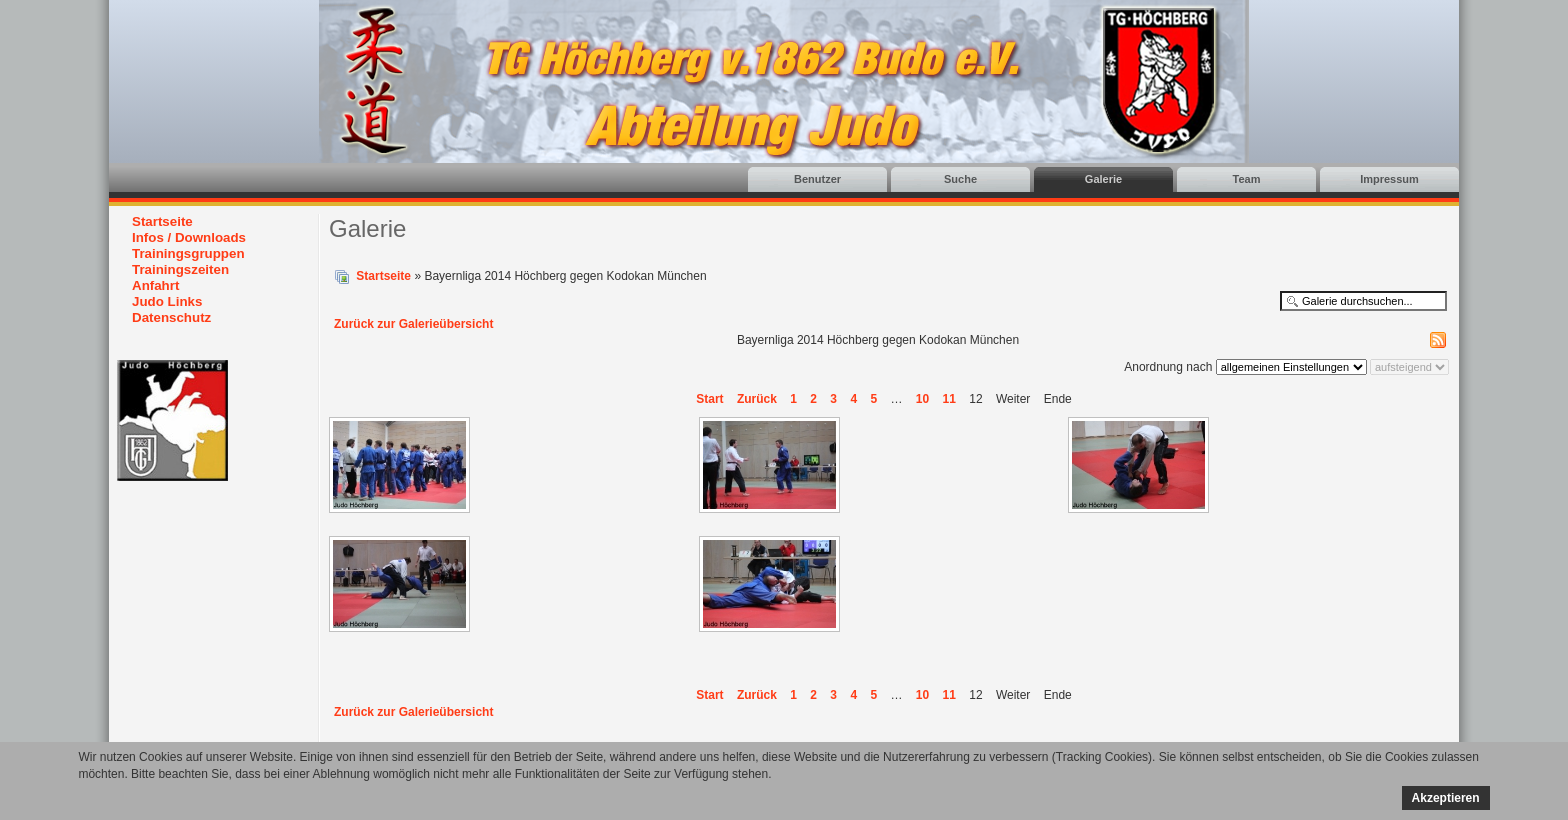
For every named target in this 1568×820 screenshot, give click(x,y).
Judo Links (167, 301)
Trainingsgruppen (188, 253)
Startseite (162, 221)
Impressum (1389, 179)
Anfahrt (155, 285)
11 (949, 399)
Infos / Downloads (189, 237)
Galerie (1103, 179)
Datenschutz (171, 317)
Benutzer (817, 179)
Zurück (757, 399)
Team (1247, 179)
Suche (960, 179)
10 (922, 399)
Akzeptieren (1446, 798)
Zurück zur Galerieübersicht (413, 324)
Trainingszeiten (180, 269)
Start (709, 399)
